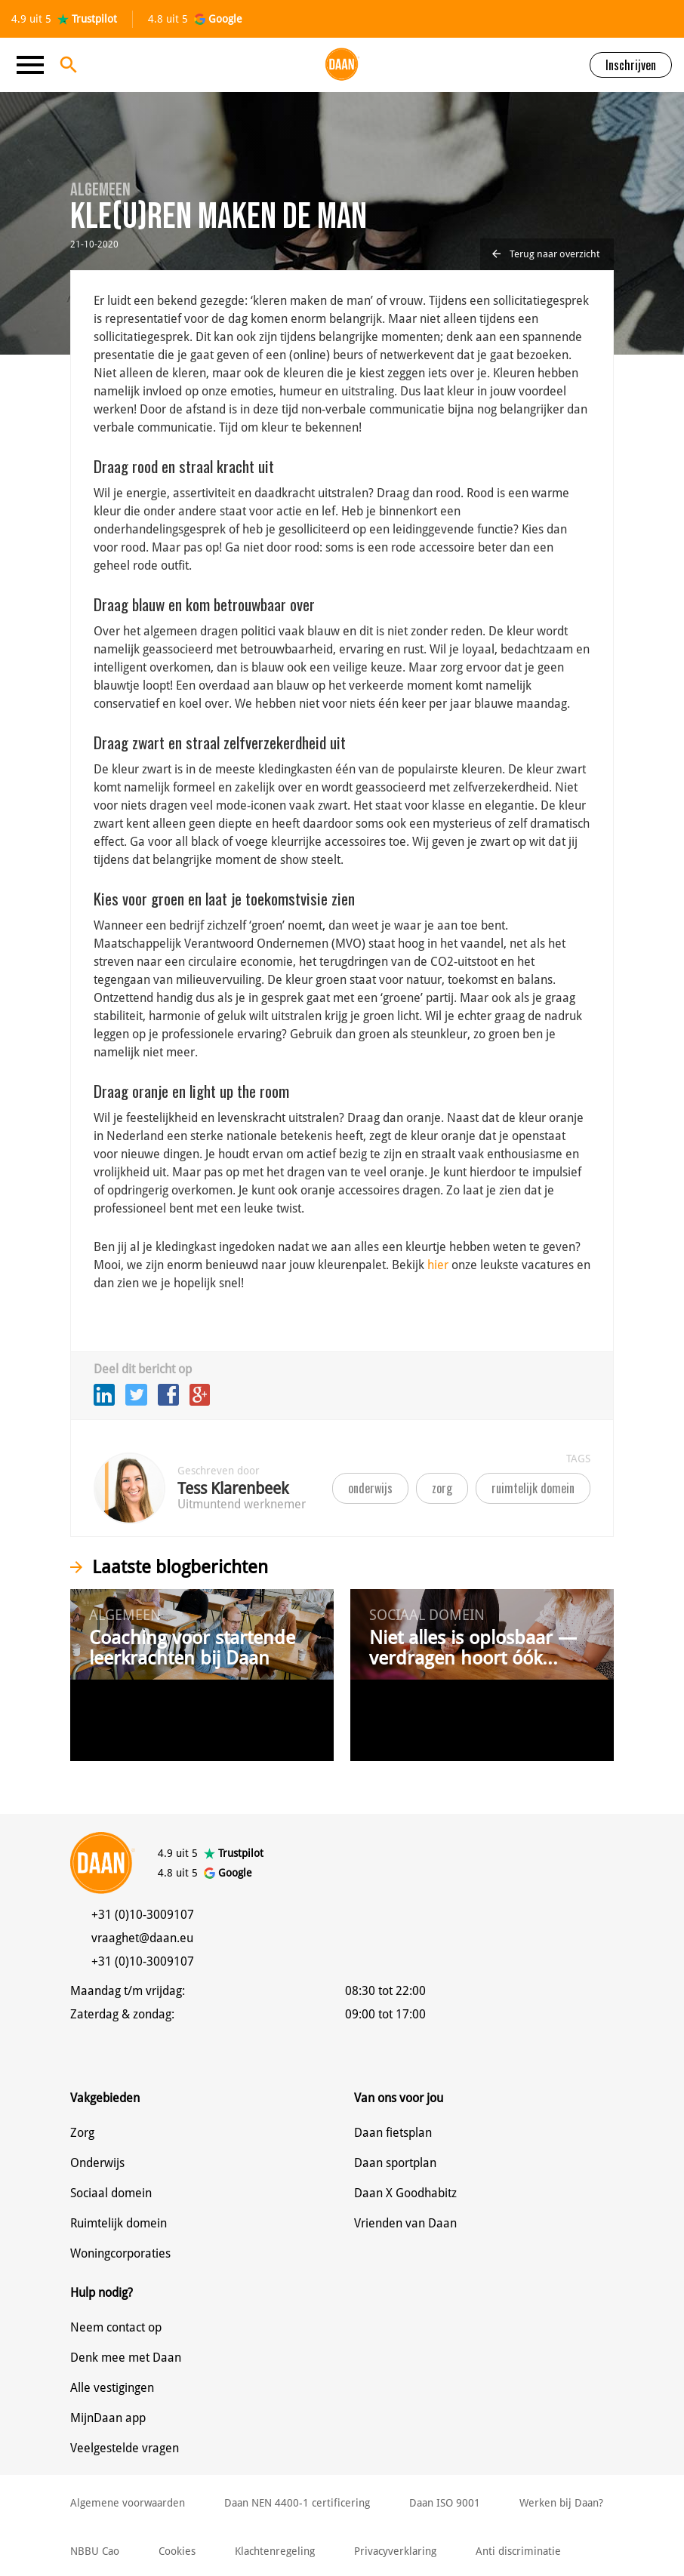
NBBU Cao (94, 2551)
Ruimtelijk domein (118, 2223)
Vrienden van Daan (405, 2223)
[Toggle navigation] (34, 65)
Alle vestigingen (112, 2388)
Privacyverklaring (395, 2551)
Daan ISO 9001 (444, 2503)
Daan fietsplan (393, 2133)
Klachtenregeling (275, 2551)
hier (437, 1265)
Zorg (82, 2133)
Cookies (177, 2551)
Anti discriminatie (518, 2551)
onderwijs (370, 1488)
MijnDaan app (108, 2418)
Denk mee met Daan (125, 2357)
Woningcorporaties (120, 2253)
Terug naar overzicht (545, 254)
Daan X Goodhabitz (405, 2193)
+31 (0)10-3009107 (142, 1914)
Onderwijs (97, 2163)
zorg (442, 1488)
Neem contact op (116, 2327)
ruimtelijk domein (533, 1488)
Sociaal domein (111, 2193)
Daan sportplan (395, 2163)
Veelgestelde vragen (124, 2448)
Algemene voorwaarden (127, 2503)
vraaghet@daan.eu (142, 1938)
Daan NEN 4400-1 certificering (297, 2503)
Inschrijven (630, 65)
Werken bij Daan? (561, 2503)
